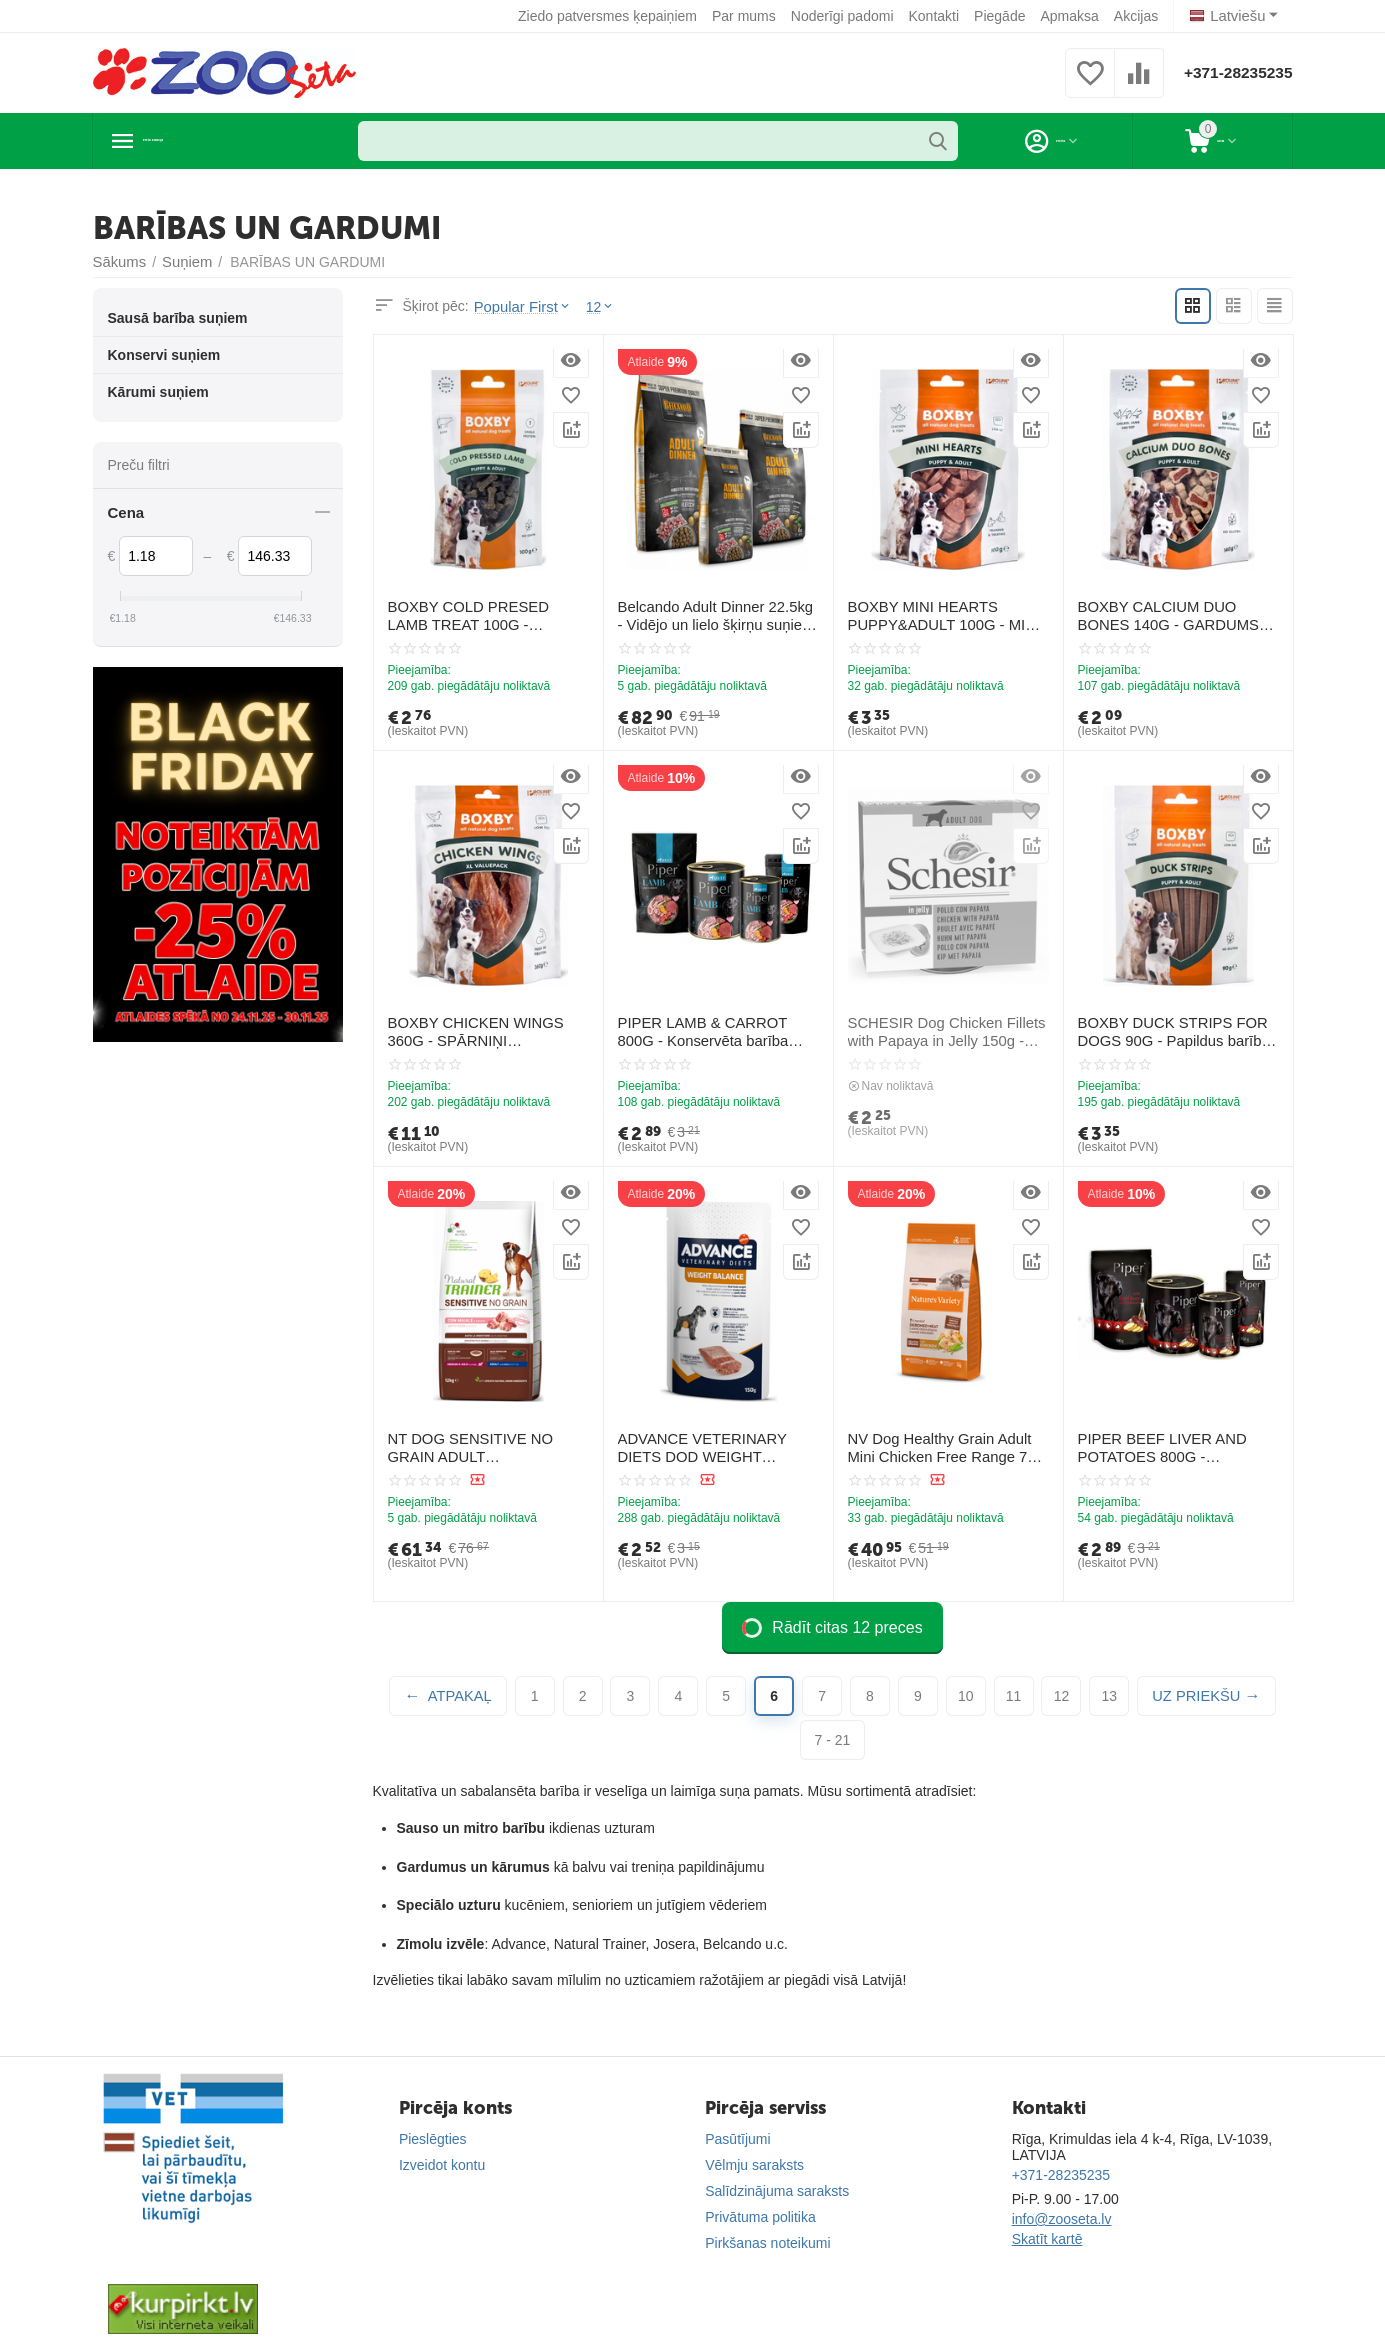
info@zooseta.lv (1062, 2219)
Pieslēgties (433, 2139)
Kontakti (938, 16)
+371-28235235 (1229, 73)
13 (1110, 1696)
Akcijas (1140, 16)
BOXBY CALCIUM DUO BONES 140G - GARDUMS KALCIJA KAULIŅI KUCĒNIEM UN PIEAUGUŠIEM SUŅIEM (1174, 616)
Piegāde (1003, 16)
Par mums (748, 16)
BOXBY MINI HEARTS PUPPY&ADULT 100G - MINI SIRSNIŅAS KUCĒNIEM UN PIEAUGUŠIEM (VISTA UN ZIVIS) (939, 616)
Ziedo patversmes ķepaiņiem (611, 16)
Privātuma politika (760, 2217)
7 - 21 (833, 1740)
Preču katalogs (208, 141)
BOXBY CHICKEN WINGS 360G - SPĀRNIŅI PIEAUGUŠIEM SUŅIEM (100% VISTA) (488, 1032)
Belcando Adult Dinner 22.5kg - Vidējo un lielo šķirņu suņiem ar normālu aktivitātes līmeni (715, 616)
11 (1014, 1696)
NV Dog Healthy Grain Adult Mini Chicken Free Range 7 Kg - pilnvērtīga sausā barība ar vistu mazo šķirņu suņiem (947, 1448)
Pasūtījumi (737, 2139)
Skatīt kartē (1047, 2239)
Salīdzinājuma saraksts (777, 2191)
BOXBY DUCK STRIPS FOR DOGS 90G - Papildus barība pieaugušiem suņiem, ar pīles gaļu (1169, 1032)
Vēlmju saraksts (754, 2165)
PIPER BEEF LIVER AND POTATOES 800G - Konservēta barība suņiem (1175, 1448)
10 (966, 1696)
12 (1062, 1696)
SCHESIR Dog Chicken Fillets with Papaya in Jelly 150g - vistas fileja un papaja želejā (941, 1032)
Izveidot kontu (442, 2165)
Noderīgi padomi (846, 16)
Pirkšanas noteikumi (767, 2243)
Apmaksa (1074, 16)
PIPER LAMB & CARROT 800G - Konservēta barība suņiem (717, 1031)
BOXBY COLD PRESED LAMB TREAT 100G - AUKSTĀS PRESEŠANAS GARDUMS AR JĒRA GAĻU (485, 616)
